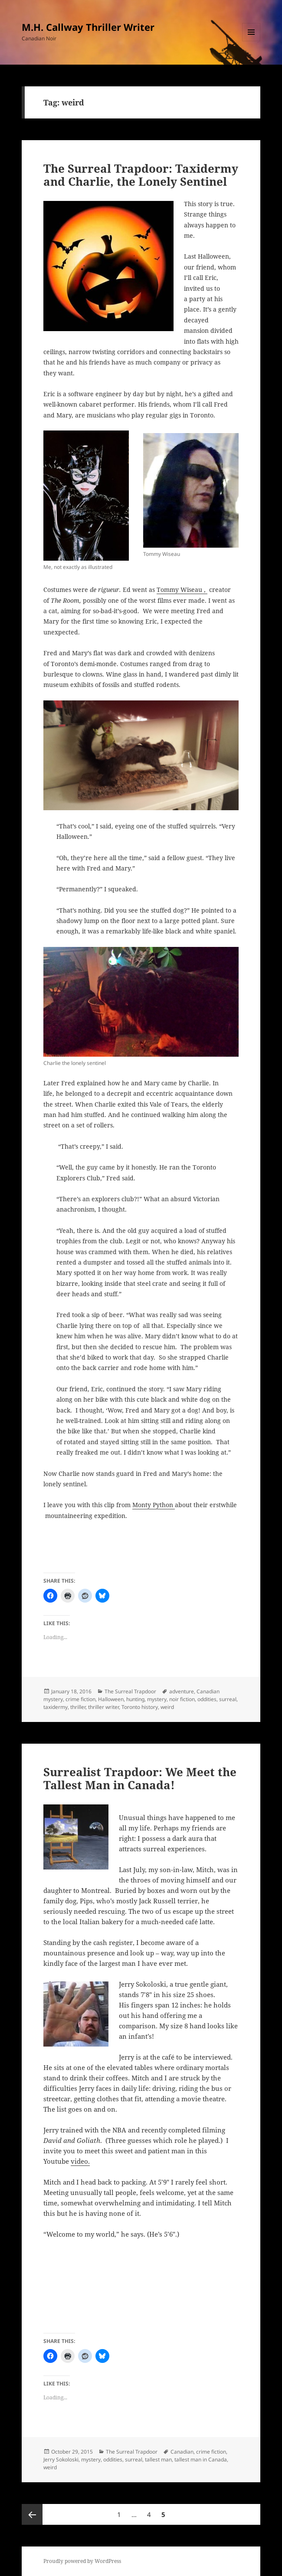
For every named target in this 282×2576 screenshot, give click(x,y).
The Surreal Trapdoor (130, 1691)
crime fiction (80, 1699)
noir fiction (182, 1699)
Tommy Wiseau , (182, 589)
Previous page (32, 2514)
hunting (135, 1699)
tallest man (158, 2459)
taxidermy (55, 1707)
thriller (77, 1707)
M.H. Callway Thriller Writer (88, 26)
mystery (157, 1699)
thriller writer (103, 1707)
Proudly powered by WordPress (82, 2561)
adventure (181, 1691)
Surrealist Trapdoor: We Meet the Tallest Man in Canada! (139, 1778)
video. (80, 2161)
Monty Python (153, 1505)
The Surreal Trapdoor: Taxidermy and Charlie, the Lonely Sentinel (140, 175)
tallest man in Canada (200, 2459)
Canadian (182, 2451)
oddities (206, 1699)
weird (167, 1707)
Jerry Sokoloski (61, 2459)
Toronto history (139, 1707)
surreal (227, 1699)
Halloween (111, 1699)
